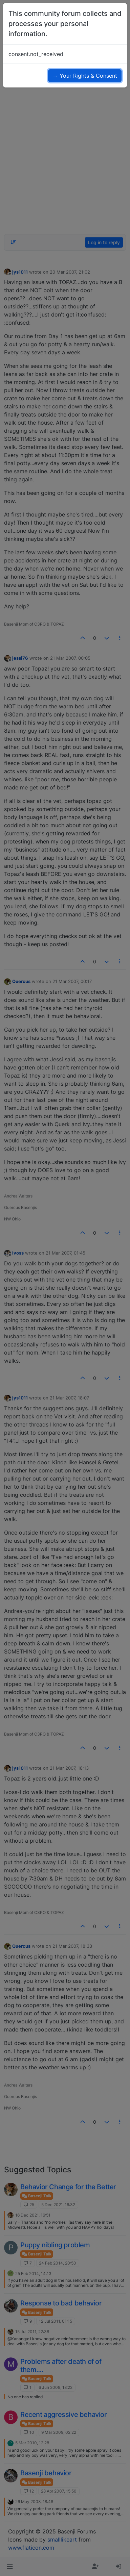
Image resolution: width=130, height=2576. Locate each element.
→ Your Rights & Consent (84, 75)
